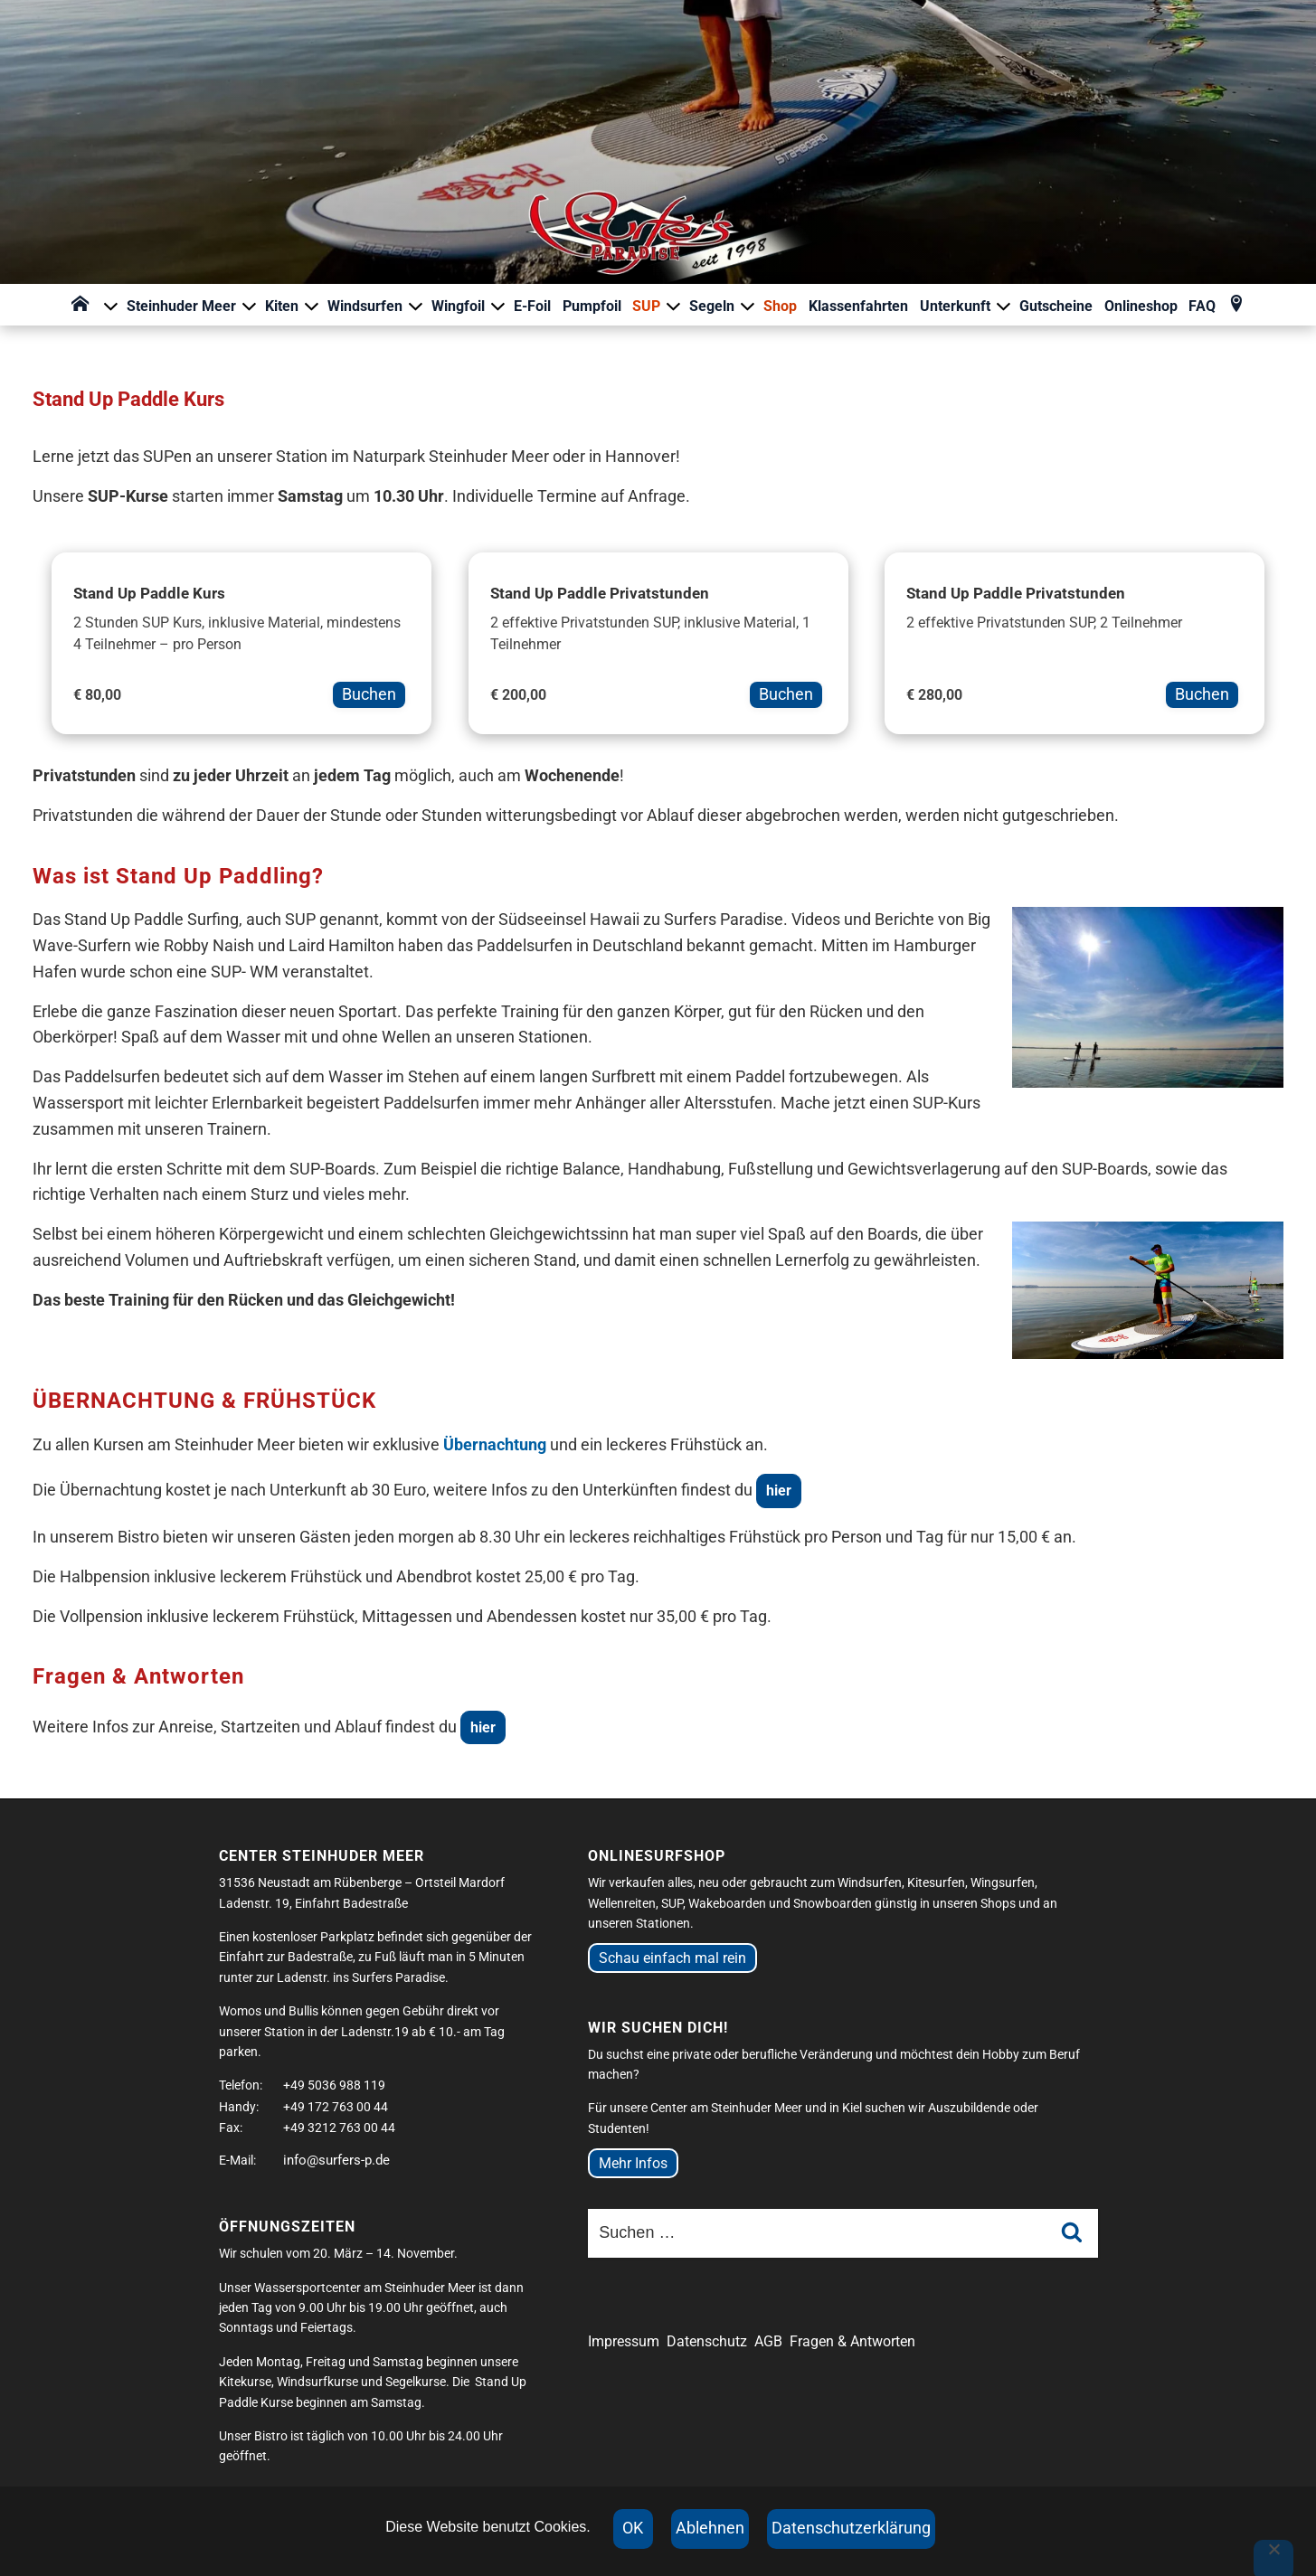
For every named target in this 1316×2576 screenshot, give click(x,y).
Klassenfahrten (858, 306)
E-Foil (532, 306)
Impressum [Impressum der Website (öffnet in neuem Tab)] (623, 2341)
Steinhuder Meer (192, 306)
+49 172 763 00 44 (335, 2106)
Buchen (369, 693)
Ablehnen (710, 2527)
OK (632, 2527)
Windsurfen (375, 306)
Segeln (722, 306)
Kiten (292, 306)
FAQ (1202, 306)
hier (778, 1490)
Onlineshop (1141, 306)
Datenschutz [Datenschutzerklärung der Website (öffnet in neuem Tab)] (707, 2341)
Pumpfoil (592, 306)
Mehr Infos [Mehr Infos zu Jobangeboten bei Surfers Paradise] (633, 2163)
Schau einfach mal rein (672, 1958)
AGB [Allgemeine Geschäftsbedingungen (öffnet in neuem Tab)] (768, 2341)
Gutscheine (1056, 306)
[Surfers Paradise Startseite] (658, 158)
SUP (657, 306)
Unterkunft (966, 306)
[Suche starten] (1072, 2234)
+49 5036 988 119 (334, 2085)
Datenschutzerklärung (851, 2527)
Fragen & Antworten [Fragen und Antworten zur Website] (852, 2341)
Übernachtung (494, 1444)
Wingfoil (469, 306)
